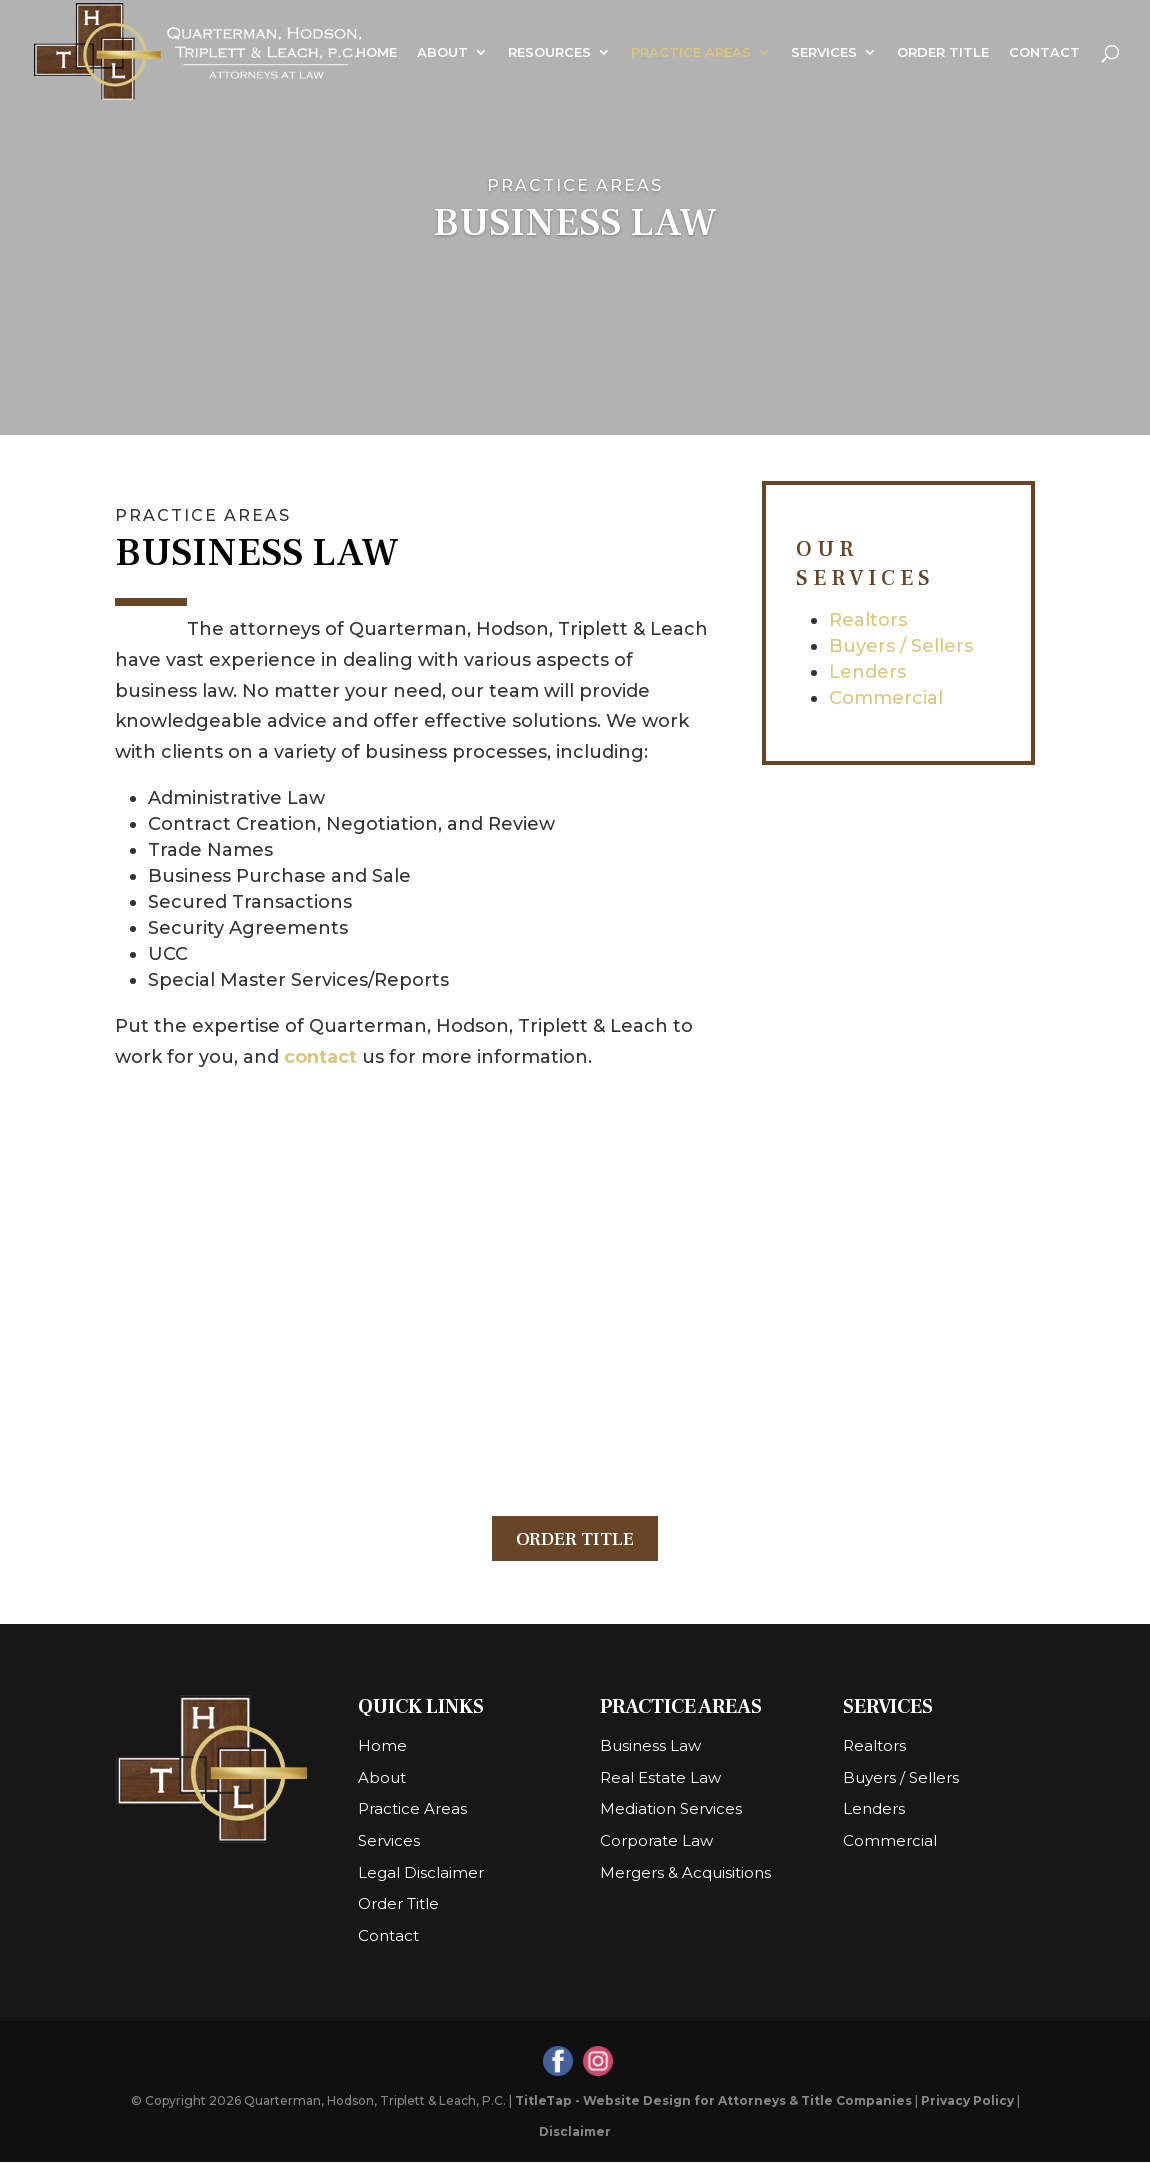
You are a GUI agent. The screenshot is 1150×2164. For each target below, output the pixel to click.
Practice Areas (691, 52)
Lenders (867, 672)
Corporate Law (656, 1842)
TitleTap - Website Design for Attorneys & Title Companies (713, 2102)
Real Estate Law (660, 1779)
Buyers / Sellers (901, 646)
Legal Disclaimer (421, 1874)
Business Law (650, 1747)
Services (824, 52)
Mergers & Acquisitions (685, 1874)
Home (376, 52)
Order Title (943, 52)
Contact (1044, 52)
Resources (549, 52)
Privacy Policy (967, 2102)
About (442, 52)
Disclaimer (575, 2133)
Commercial (886, 698)
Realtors (868, 620)
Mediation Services (671, 1811)
